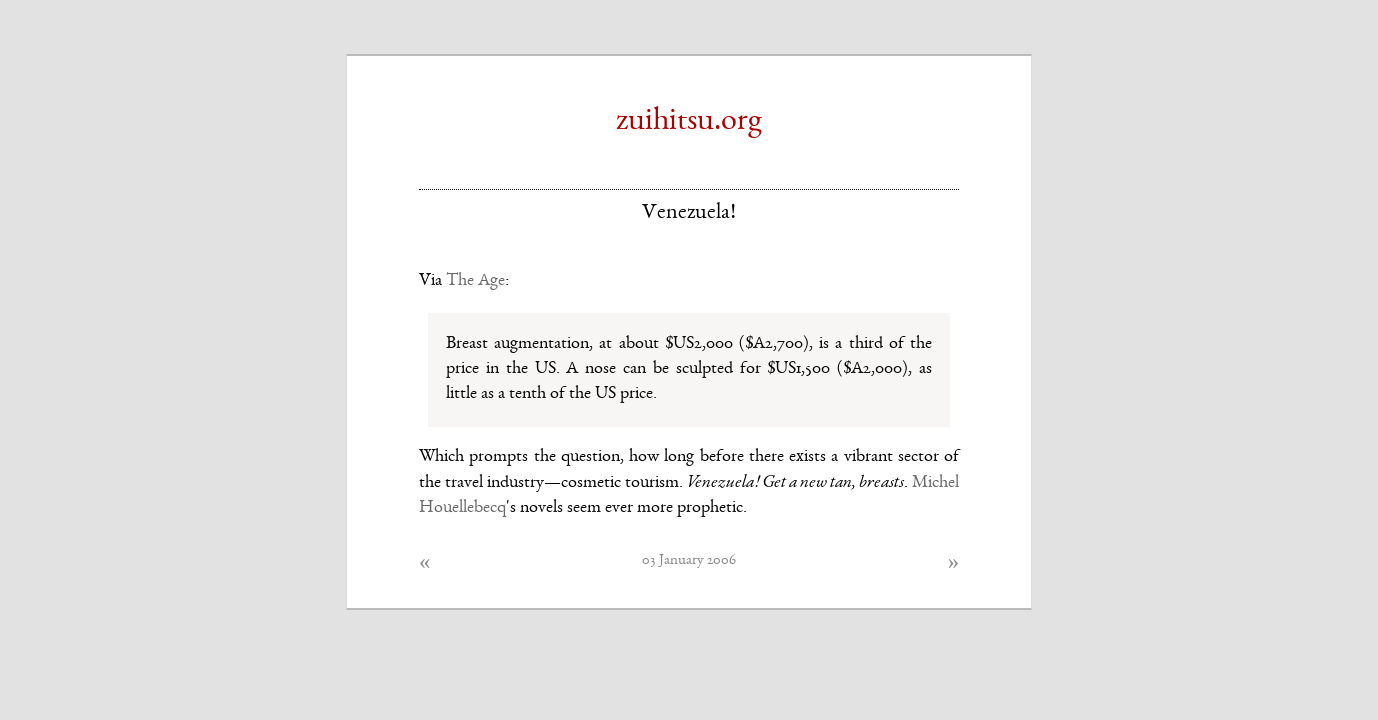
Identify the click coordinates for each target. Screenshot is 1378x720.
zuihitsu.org (689, 122)
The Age (475, 281)
